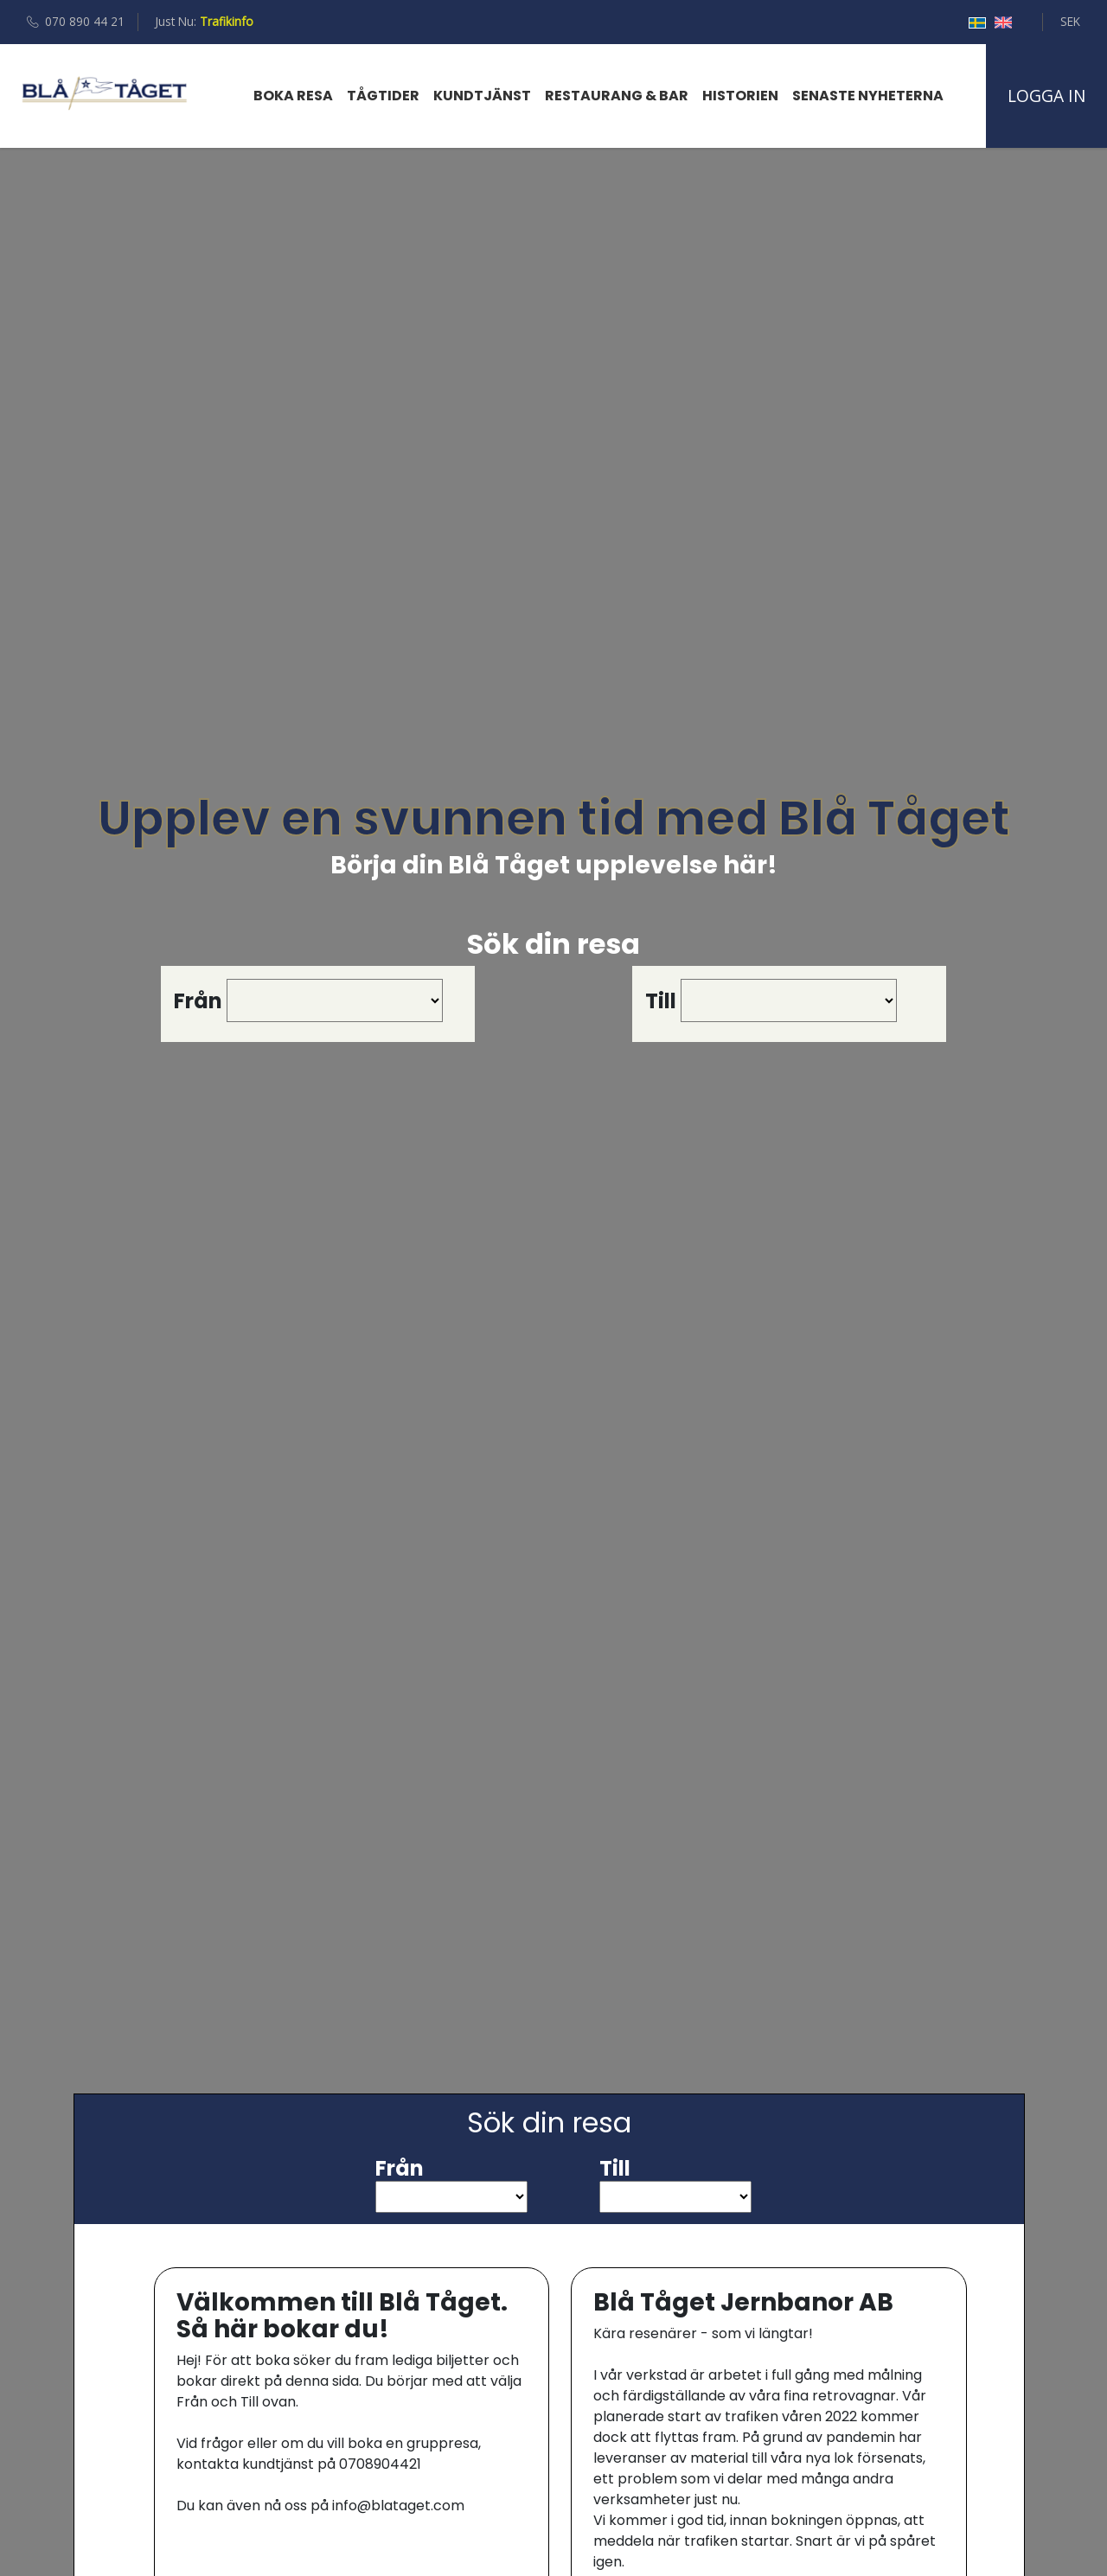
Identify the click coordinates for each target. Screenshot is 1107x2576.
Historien (740, 95)
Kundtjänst (482, 95)
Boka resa (293, 95)
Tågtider (383, 95)
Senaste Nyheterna (868, 95)
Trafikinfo (226, 21)
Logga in (1046, 95)
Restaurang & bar (616, 95)
